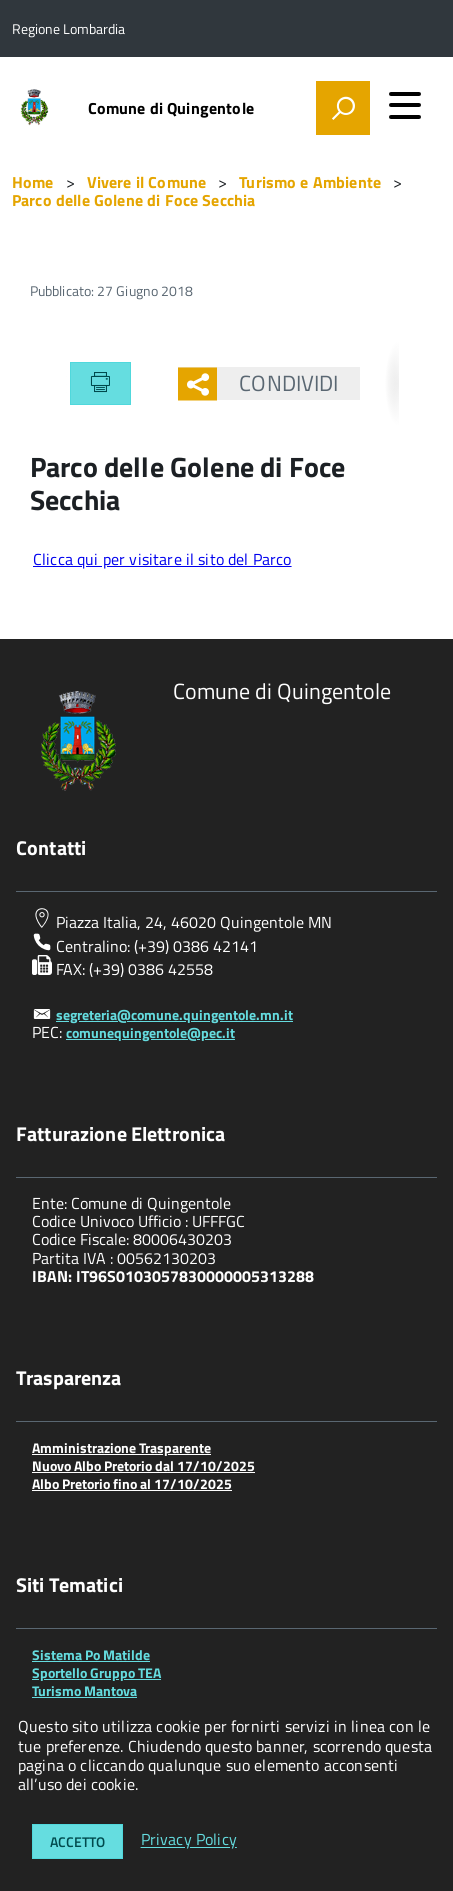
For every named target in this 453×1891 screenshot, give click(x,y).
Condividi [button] (277, 383)
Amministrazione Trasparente (121, 1447)
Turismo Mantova (84, 1690)
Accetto (77, 1841)
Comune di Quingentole (171, 108)
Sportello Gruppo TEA (96, 1672)
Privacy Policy (189, 1840)
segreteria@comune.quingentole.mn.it (174, 1014)
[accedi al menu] (405, 105)
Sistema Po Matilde (91, 1654)
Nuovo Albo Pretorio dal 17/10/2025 (143, 1465)
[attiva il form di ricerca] (343, 108)
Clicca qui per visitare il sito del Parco (162, 559)
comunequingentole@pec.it (150, 1032)
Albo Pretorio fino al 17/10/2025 (132, 1483)
